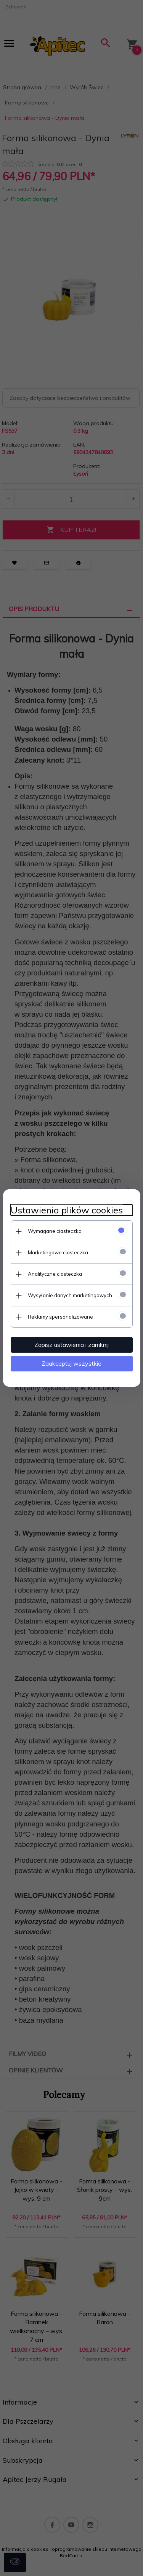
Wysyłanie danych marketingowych (70, 1295)
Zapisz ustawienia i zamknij (71, 1344)
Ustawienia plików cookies (67, 1210)
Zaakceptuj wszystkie (71, 1363)
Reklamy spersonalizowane (60, 1317)
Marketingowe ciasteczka (58, 1252)
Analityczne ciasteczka (55, 1274)
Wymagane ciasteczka (55, 1231)
